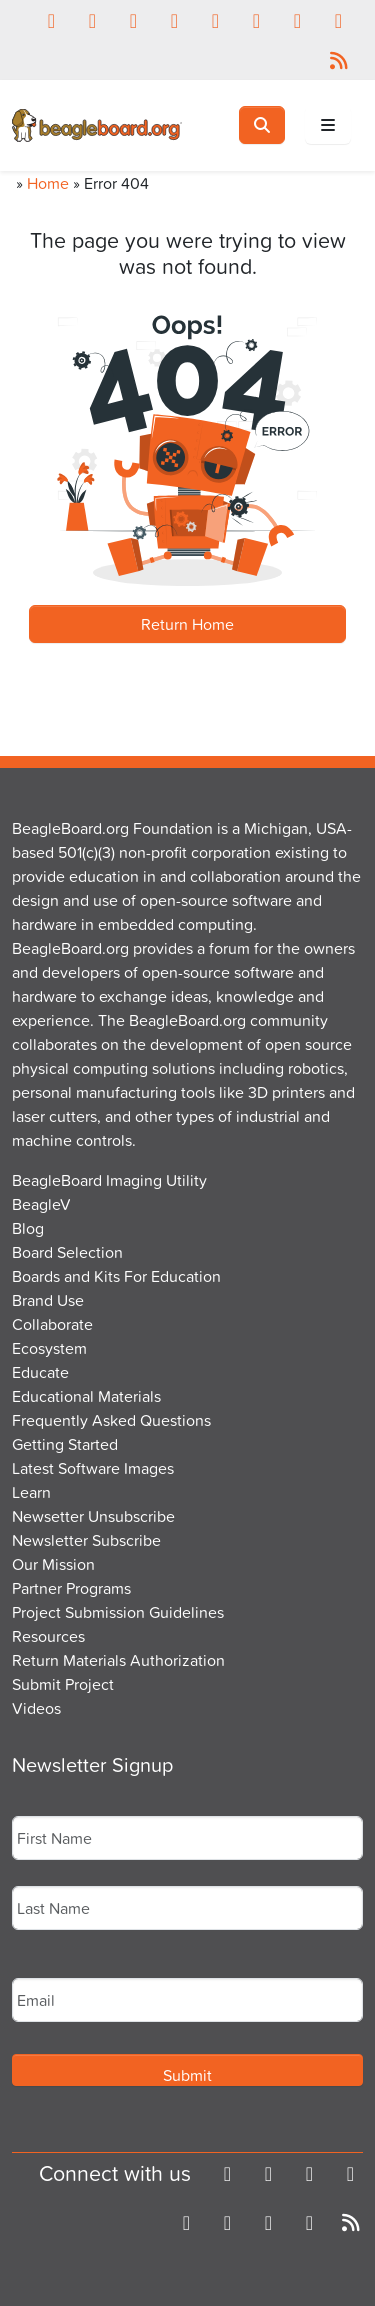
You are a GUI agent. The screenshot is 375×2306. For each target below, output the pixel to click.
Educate (40, 1372)
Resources (48, 1636)
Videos (36, 1708)
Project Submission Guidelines (118, 1612)
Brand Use (48, 1300)
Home (48, 183)
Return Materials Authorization (118, 1660)
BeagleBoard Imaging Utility (109, 1180)
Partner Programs (71, 1588)
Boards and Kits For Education (116, 1276)
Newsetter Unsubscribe (93, 1516)
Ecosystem (49, 1348)
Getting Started (65, 1444)
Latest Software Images (93, 1468)
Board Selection (67, 1252)
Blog (28, 1228)
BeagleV (41, 1204)
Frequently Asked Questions (111, 1420)
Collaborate (52, 1324)
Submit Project (63, 1684)
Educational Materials (86, 1396)
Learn (31, 1492)
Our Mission (53, 1564)
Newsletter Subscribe (86, 1540)
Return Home (187, 624)
